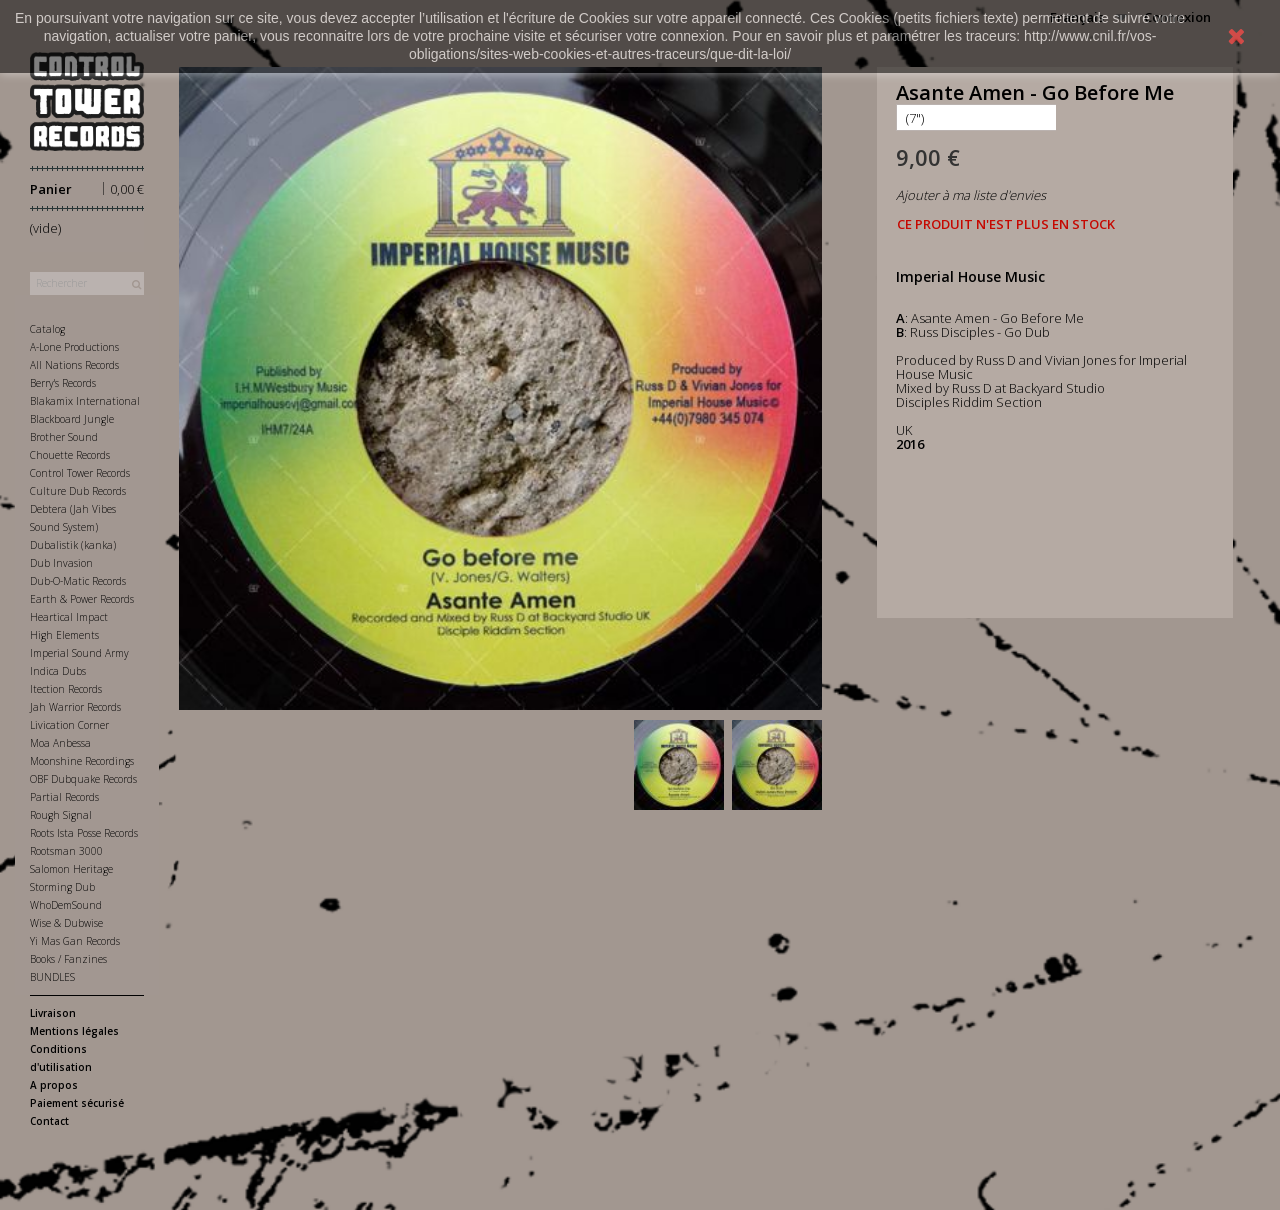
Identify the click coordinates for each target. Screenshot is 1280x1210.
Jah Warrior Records (75, 707)
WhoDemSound (66, 905)
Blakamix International (85, 401)
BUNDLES (52, 977)
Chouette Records (70, 455)
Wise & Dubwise (66, 923)
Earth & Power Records (82, 599)
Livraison (53, 1013)
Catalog (47, 329)
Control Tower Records (80, 473)
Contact (49, 1121)
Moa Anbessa (60, 743)
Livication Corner (69, 725)
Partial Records (64, 797)
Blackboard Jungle (72, 419)
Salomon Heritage (71, 869)
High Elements (64, 635)
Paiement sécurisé (77, 1103)
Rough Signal (61, 815)
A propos (54, 1085)
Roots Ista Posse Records (84, 833)
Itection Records (66, 689)
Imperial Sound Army (79, 653)
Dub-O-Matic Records (78, 581)
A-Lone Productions (74, 347)
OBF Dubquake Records (83, 779)
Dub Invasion (61, 563)
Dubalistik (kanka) (73, 545)
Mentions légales (74, 1031)
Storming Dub (62, 887)
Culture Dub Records (78, 491)
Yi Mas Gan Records (75, 941)
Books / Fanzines (68, 959)
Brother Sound (64, 437)
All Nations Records (74, 365)
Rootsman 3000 (66, 851)
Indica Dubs (58, 671)
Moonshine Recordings (82, 761)
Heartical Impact (69, 617)
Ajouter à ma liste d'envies (971, 195)
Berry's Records (63, 383)
